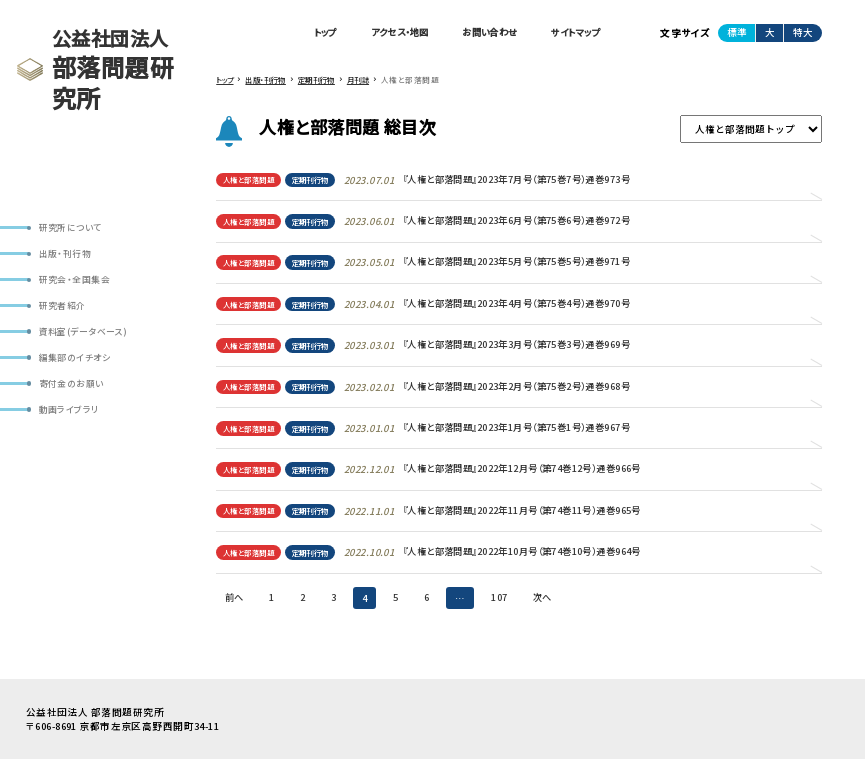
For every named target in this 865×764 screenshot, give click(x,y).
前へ (235, 602)
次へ (548, 602)
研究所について (70, 227)
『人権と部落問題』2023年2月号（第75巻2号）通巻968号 (539, 389)
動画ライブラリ (69, 413)
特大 (803, 32)
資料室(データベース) (83, 333)
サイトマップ (572, 33)
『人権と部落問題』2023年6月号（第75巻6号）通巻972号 (539, 222)
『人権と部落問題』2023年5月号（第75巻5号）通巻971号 (539, 264)
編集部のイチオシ (74, 360)
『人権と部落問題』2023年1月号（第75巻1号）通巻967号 (539, 431)
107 (504, 602)
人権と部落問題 (252, 180)
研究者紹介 (62, 307)
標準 (737, 32)
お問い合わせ (480, 33)
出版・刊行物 (65, 254)
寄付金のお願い (71, 386)
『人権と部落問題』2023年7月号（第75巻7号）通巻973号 (539, 181)
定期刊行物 (320, 180)
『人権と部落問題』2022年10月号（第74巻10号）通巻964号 (545, 556)
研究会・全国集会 (74, 280)
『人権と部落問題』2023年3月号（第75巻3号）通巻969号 (539, 348)
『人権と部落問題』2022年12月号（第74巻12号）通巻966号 (545, 473)
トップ (301, 33)
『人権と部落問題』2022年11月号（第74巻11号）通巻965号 (545, 515)
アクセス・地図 (381, 33)
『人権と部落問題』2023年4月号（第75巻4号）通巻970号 (539, 306)
